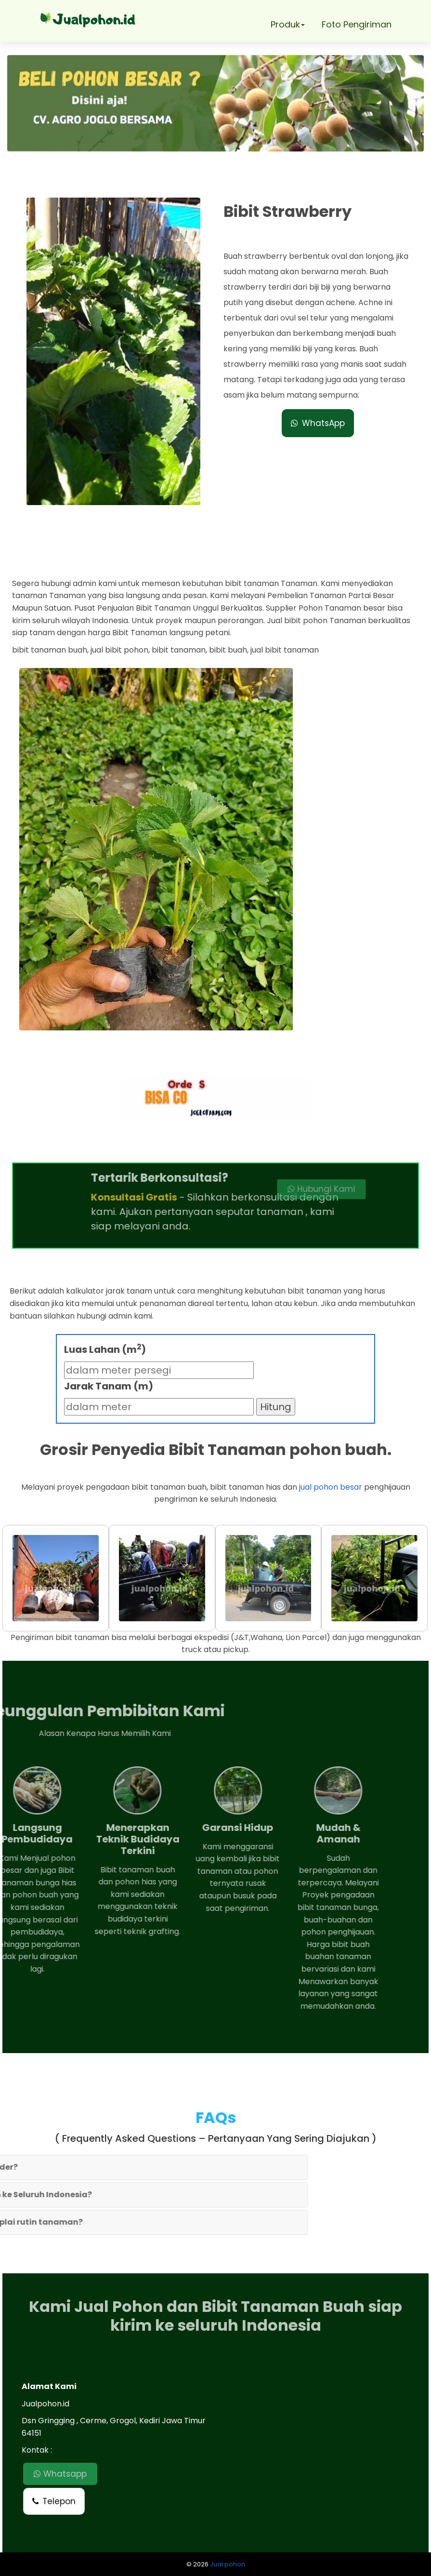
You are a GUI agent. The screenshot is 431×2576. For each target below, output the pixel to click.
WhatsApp (318, 423)
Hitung (275, 1407)
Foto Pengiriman (357, 24)
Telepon (54, 2501)
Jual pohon (227, 2564)
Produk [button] (288, 24)
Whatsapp (60, 2474)
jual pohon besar (330, 1487)
